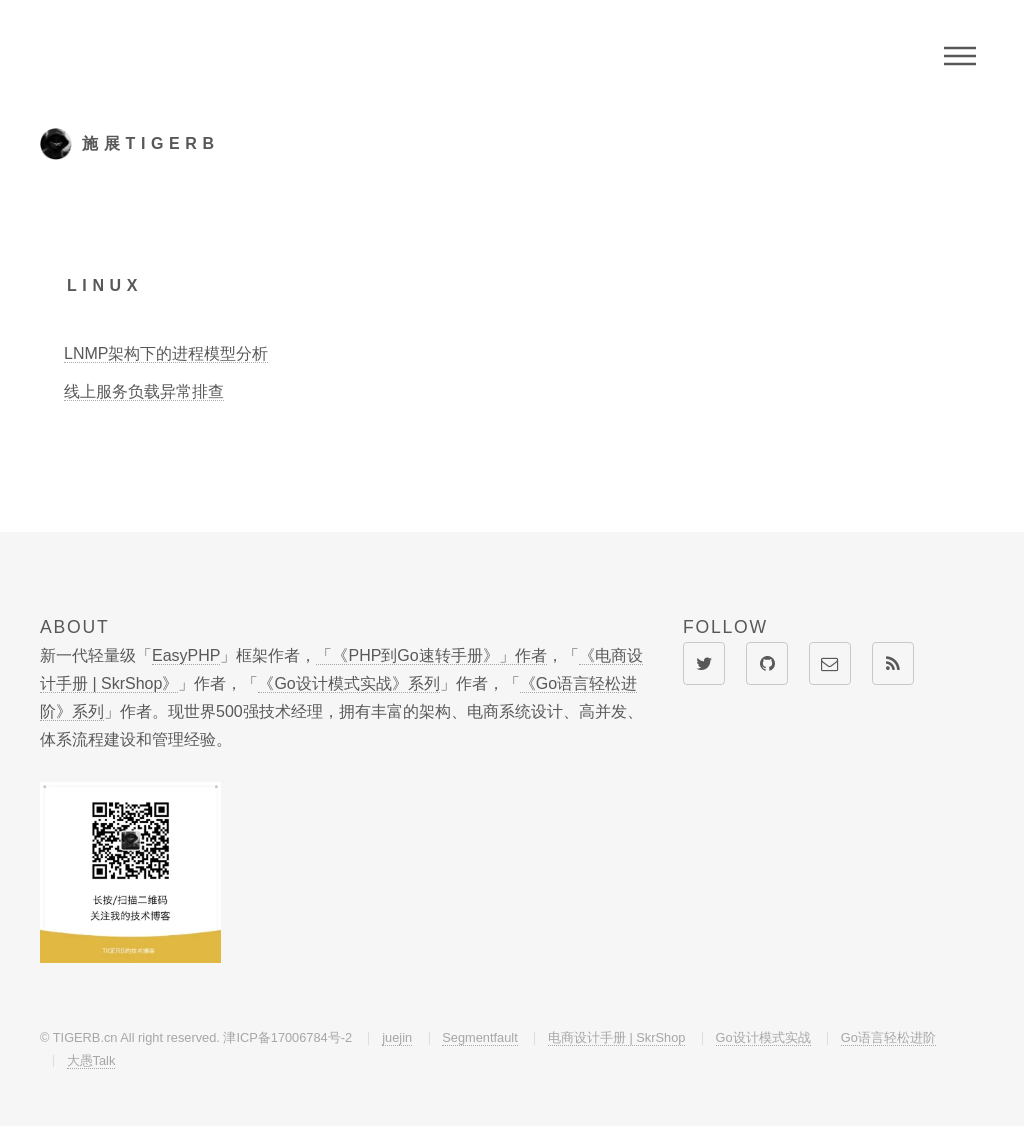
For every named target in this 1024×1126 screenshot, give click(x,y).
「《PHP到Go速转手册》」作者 (431, 655)
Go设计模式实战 (763, 1037)
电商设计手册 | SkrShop (617, 1037)
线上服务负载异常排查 (144, 391)
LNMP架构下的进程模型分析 (166, 353)
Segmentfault (479, 1037)
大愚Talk (91, 1060)
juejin (397, 1037)
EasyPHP (186, 655)
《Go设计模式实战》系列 (348, 683)
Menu (960, 56)
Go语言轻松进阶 (888, 1037)
